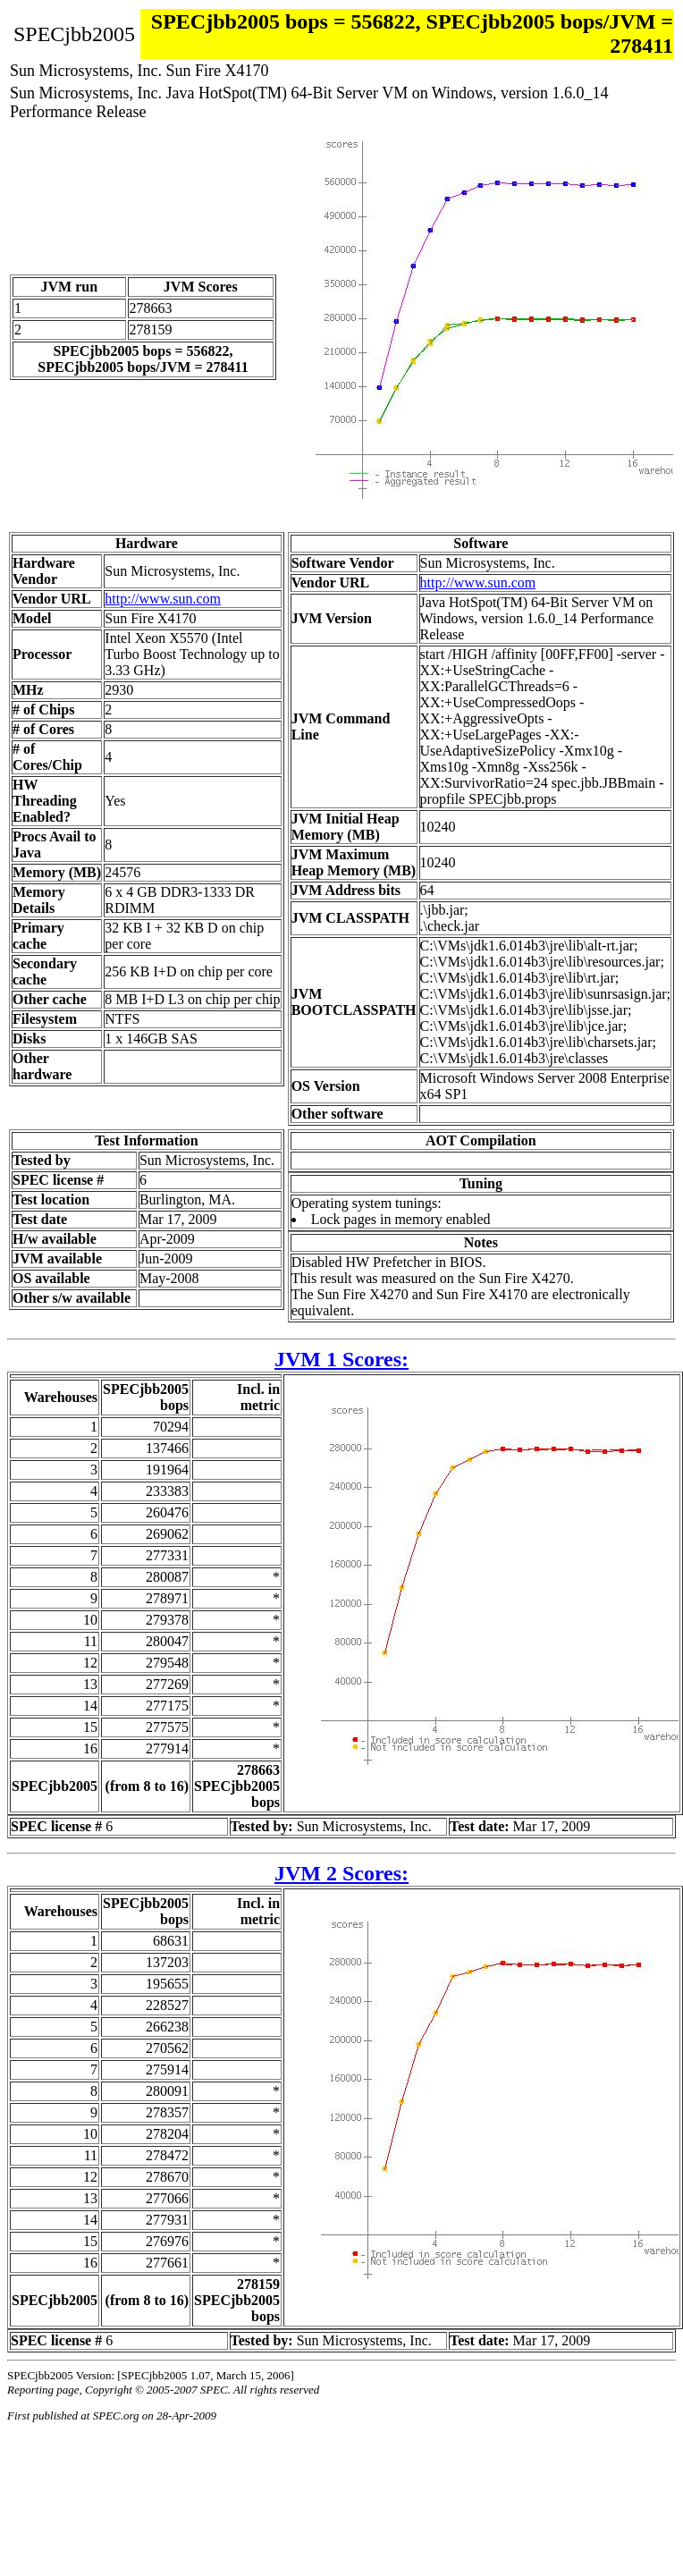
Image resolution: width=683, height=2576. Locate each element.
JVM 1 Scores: (341, 1359)
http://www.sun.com (163, 598)
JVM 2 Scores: (341, 1873)
